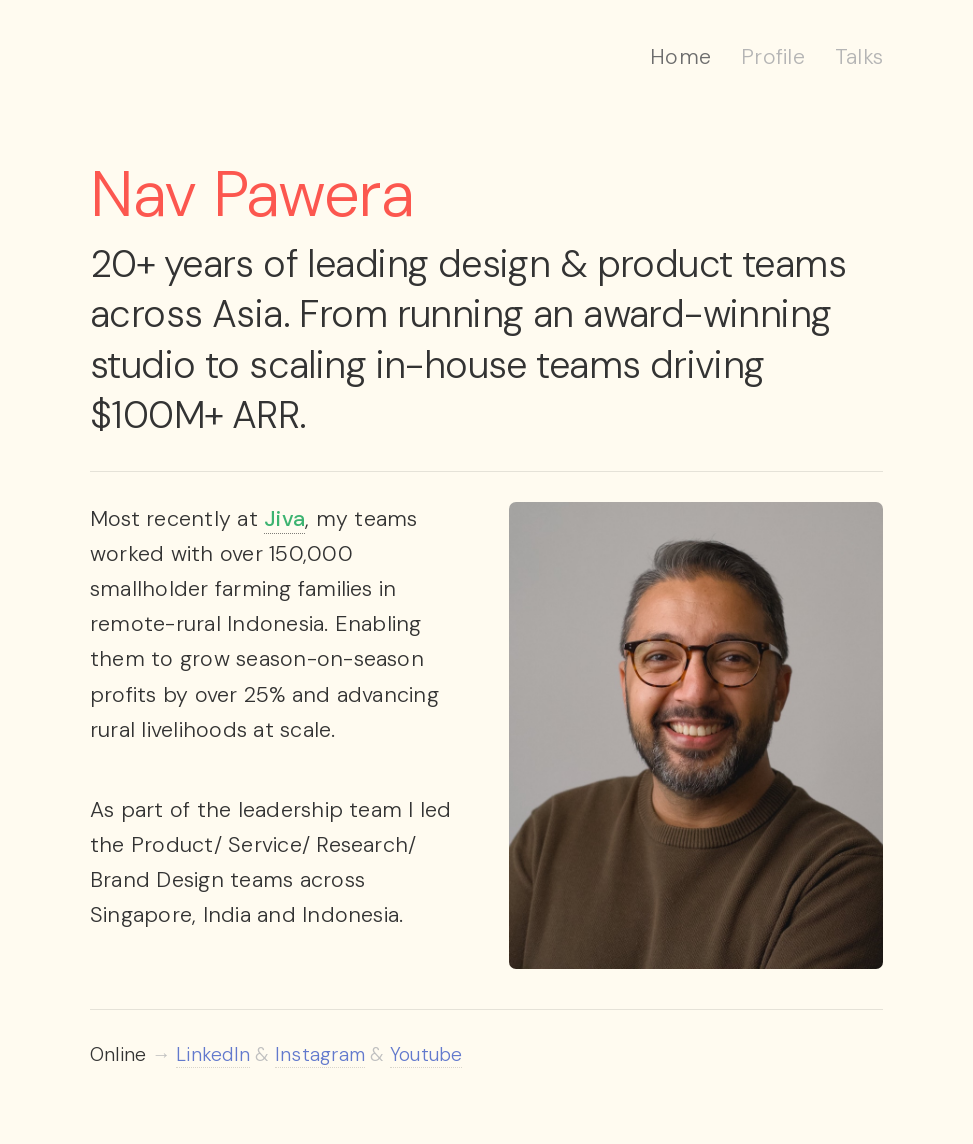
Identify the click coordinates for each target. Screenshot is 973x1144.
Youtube (426, 1054)
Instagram (320, 1054)
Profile (773, 57)
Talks (859, 57)
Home (680, 57)
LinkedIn (213, 1054)
